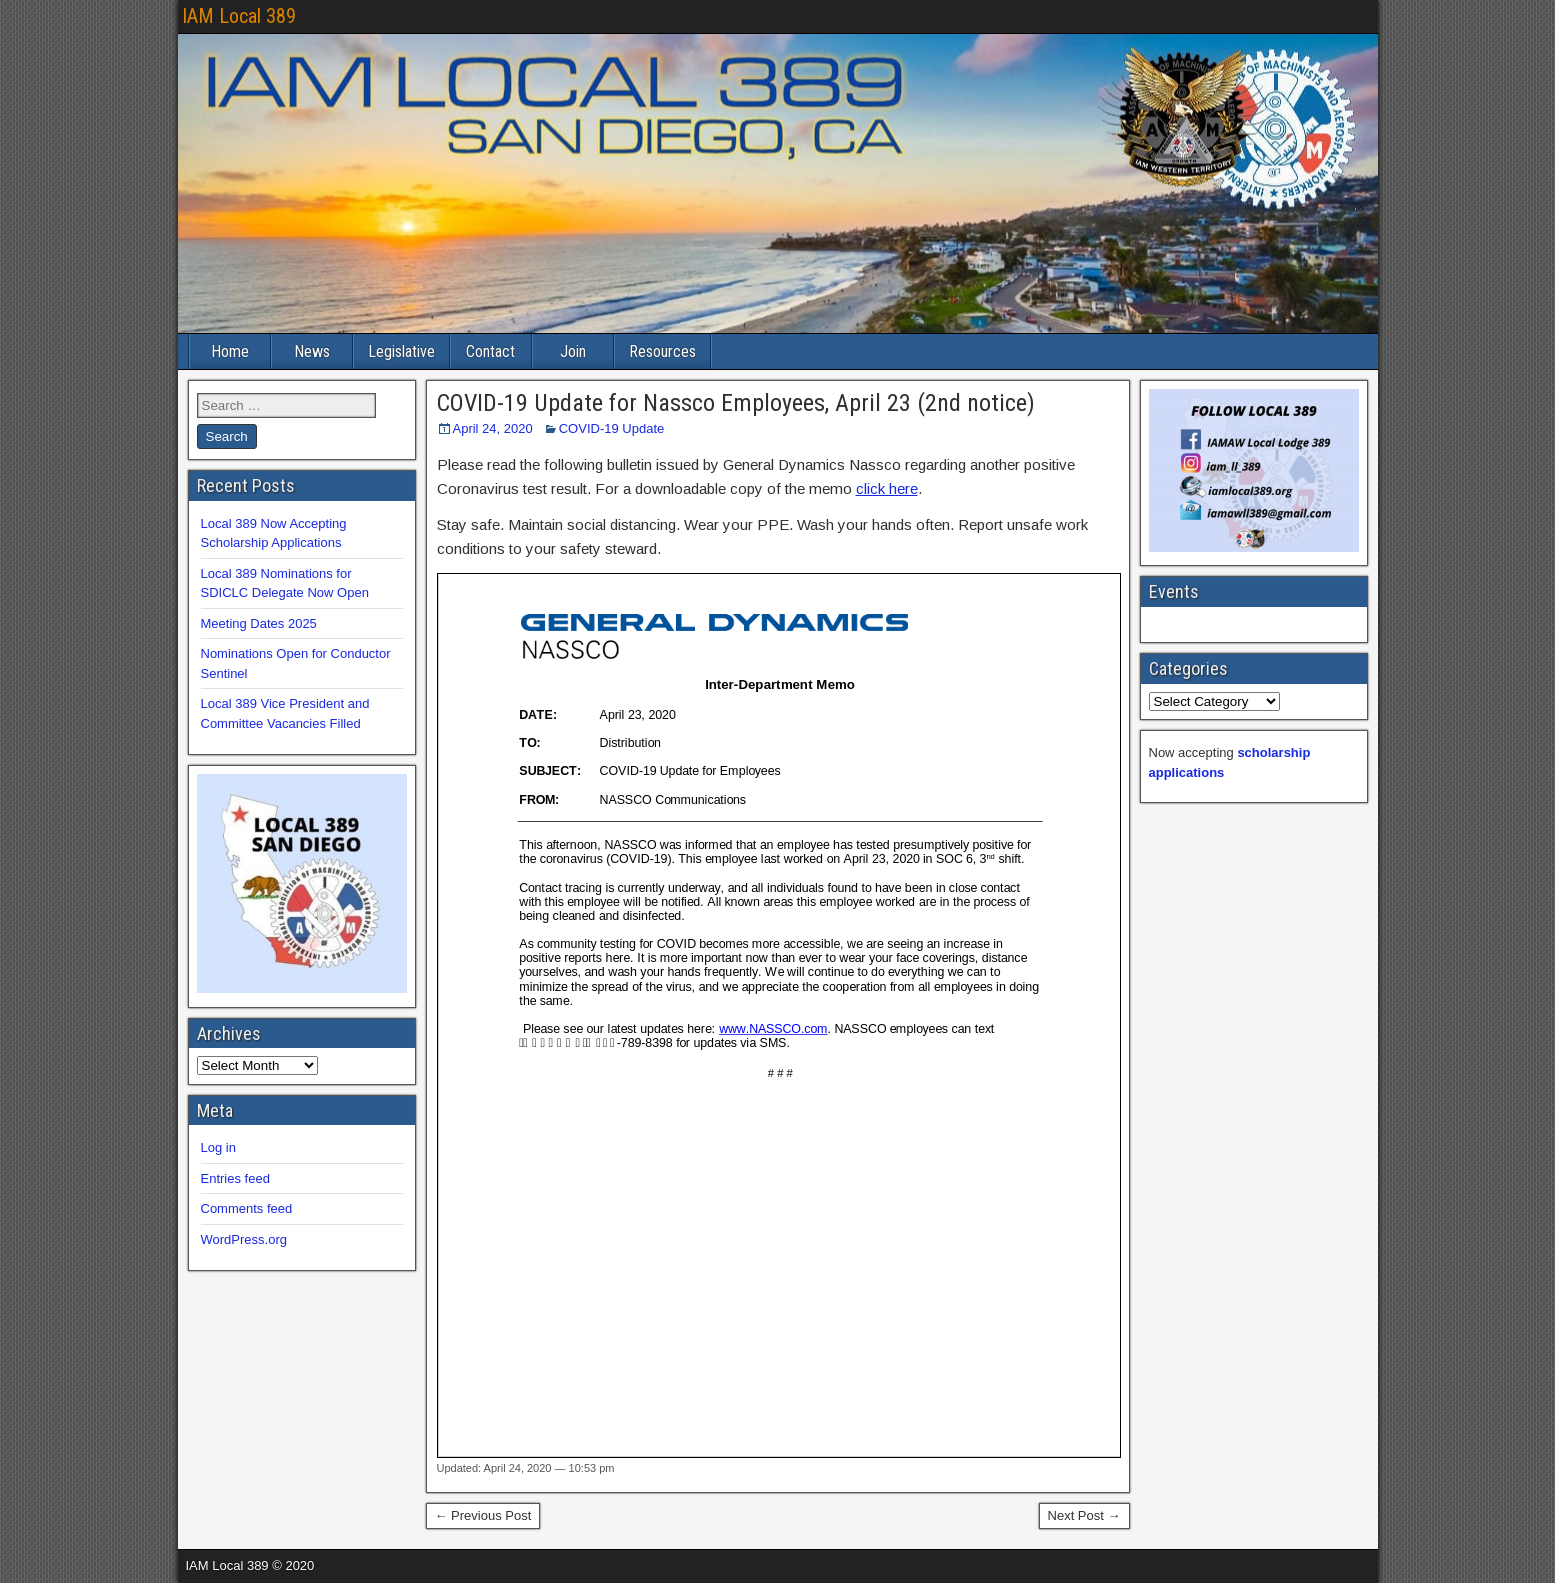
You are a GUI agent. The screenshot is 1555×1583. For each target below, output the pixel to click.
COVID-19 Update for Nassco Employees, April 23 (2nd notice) (736, 403)
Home (230, 351)
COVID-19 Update (612, 428)
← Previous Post (483, 1515)
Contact (490, 351)
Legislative (401, 351)
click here (887, 488)
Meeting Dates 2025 (259, 623)
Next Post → (1084, 1515)
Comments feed (247, 1208)
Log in (218, 1147)
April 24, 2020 (493, 428)
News (312, 351)
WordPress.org (244, 1239)
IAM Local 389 (239, 16)
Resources (662, 351)
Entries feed (235, 1178)
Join (573, 351)
